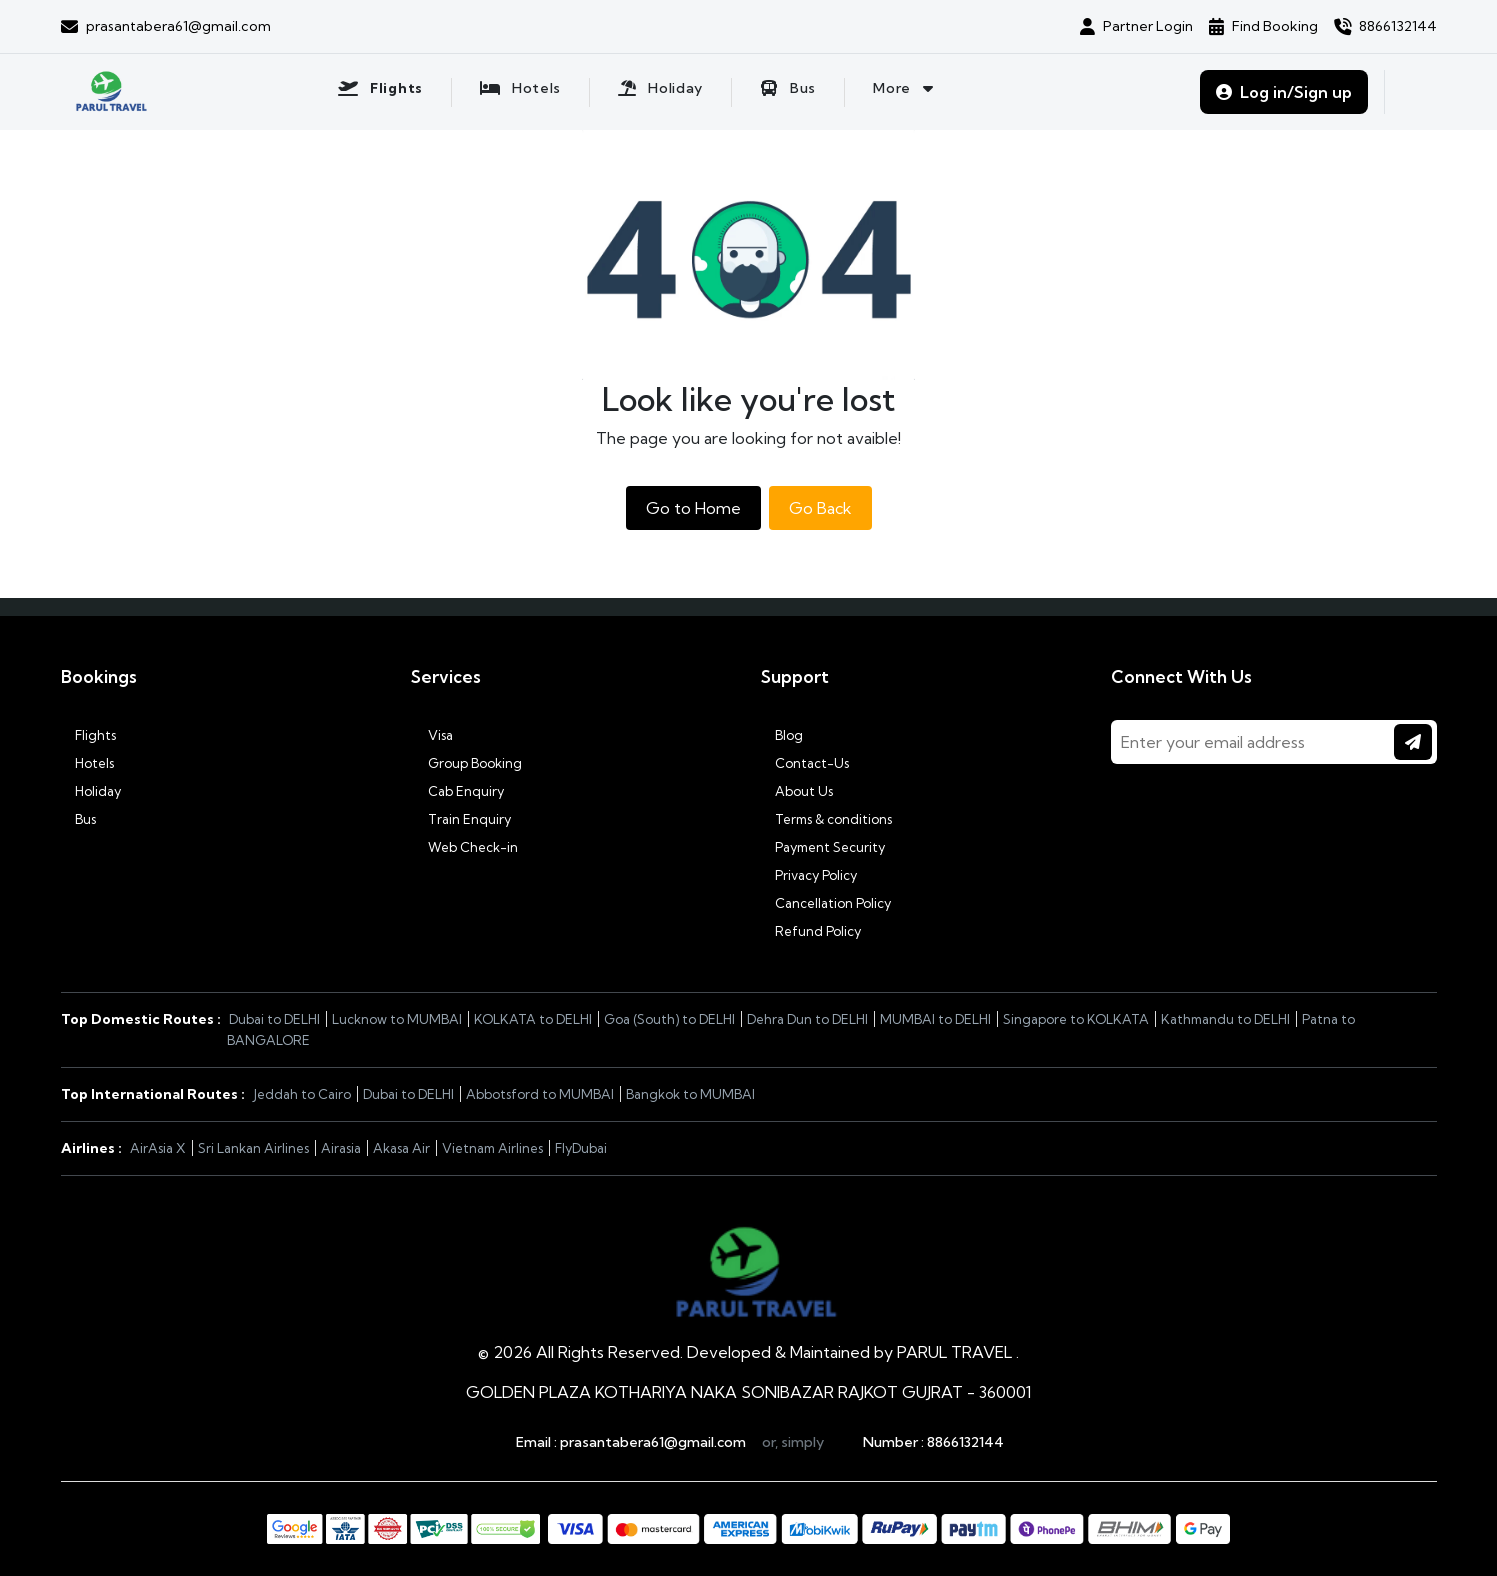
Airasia (341, 1148)
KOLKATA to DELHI (533, 1019)
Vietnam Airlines (492, 1148)
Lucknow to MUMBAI (397, 1019)
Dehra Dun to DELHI (807, 1019)
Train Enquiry (461, 819)
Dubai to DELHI (274, 1019)
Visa (432, 735)
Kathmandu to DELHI (1225, 1019)
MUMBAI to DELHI (935, 1019)
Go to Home (693, 508)
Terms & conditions (826, 819)
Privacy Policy (809, 875)
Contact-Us (805, 763)
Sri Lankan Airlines (253, 1148)
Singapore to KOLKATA (1076, 1019)
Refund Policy (811, 931)
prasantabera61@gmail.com (653, 1442)
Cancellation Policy (826, 903)
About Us (797, 791)
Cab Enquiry (457, 791)
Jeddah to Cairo (302, 1094)
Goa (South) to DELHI (669, 1019)
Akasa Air (401, 1148)
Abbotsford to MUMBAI (540, 1094)
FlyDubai (581, 1148)
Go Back (820, 508)
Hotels (87, 763)
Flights (88, 735)
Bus (78, 819)
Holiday (91, 791)
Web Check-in (464, 847)
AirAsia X (158, 1148)
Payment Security (823, 847)
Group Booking (466, 763)
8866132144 (965, 1442)
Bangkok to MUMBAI (690, 1094)
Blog (782, 735)
